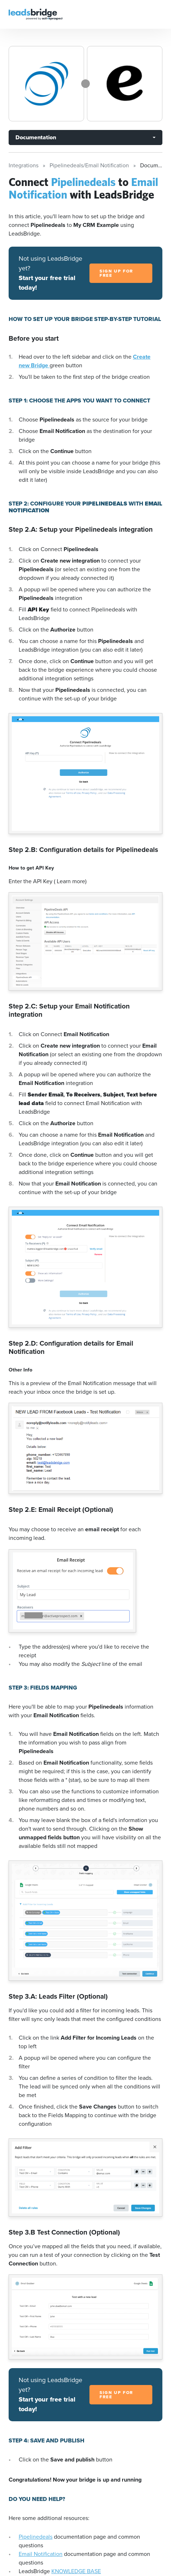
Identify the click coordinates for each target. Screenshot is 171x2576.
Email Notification (41, 2554)
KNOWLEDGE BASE (76, 2571)
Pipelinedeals (35, 2537)
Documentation (35, 137)
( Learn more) (70, 881)
